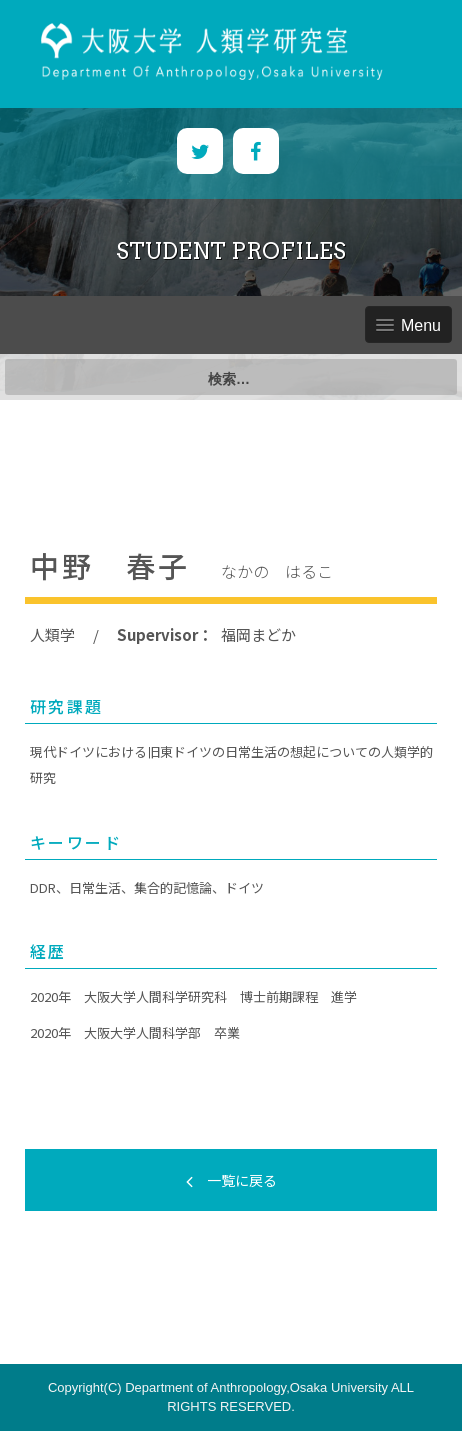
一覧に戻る (231, 1180)
